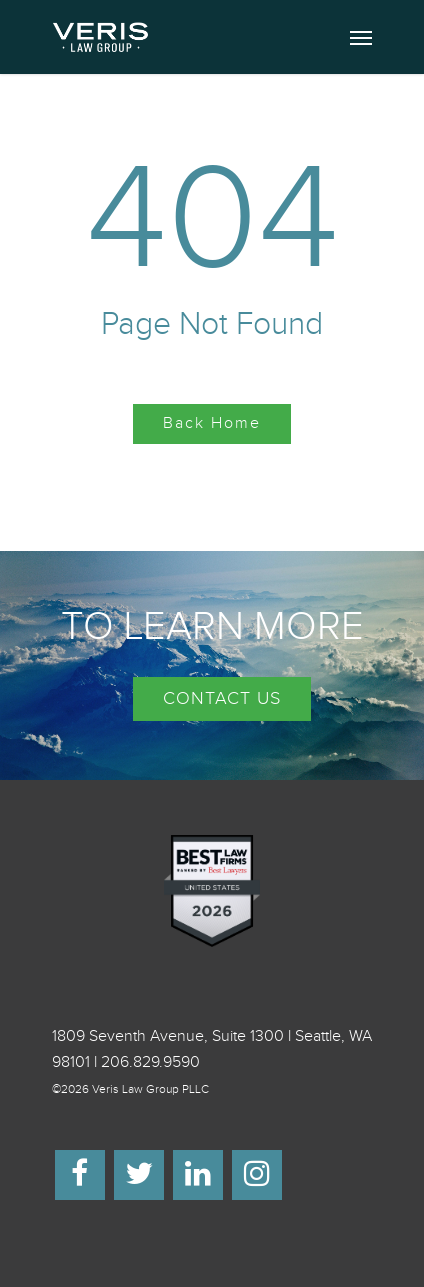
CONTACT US (222, 698)
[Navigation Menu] (361, 37)
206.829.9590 (150, 1062)
